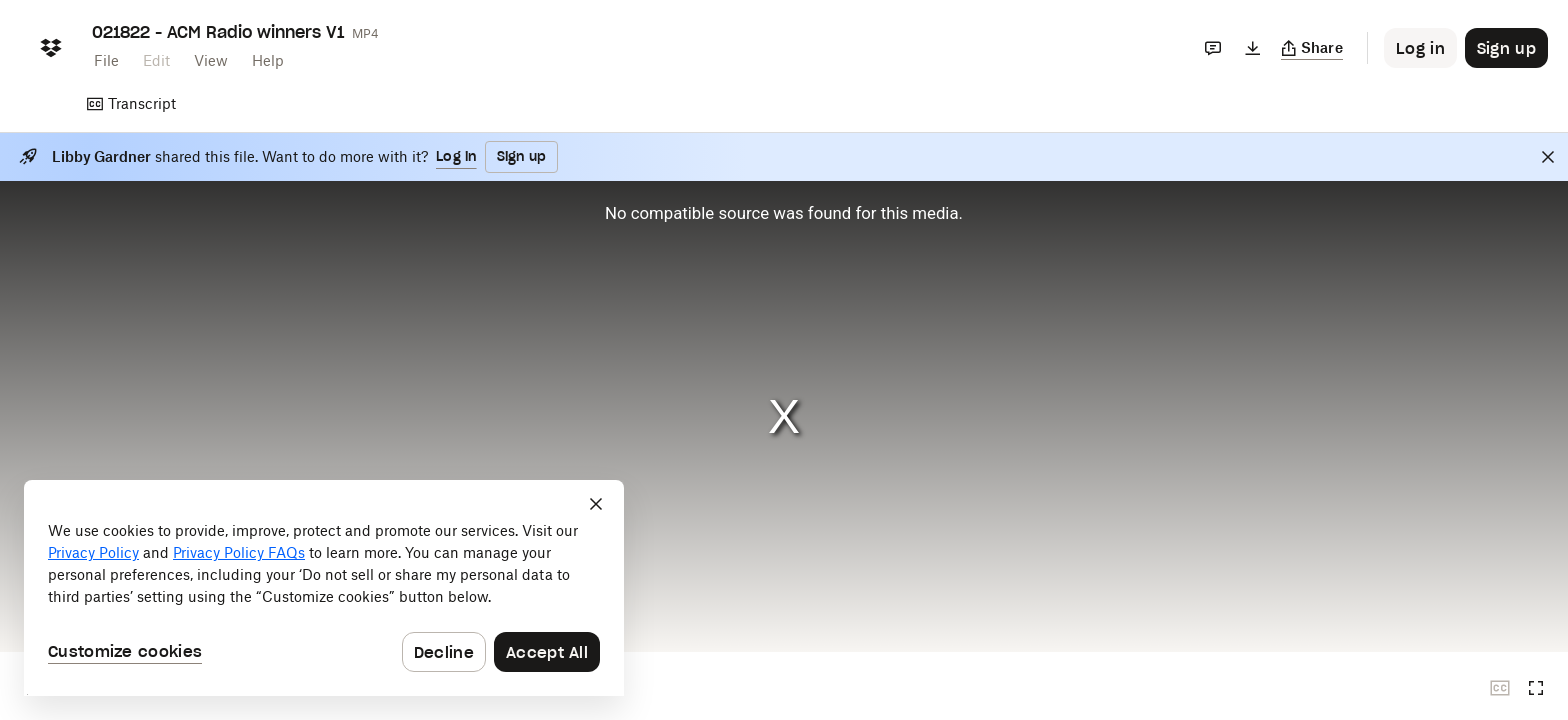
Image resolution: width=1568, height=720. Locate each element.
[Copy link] (1312, 48)
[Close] (1548, 157)
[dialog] (324, 588)
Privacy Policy (93, 552)
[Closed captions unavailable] (1500, 688)
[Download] (1253, 48)
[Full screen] (1536, 688)
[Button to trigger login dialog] (1420, 48)
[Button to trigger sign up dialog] (1506, 48)
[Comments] (1213, 48)
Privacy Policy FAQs (239, 552)
